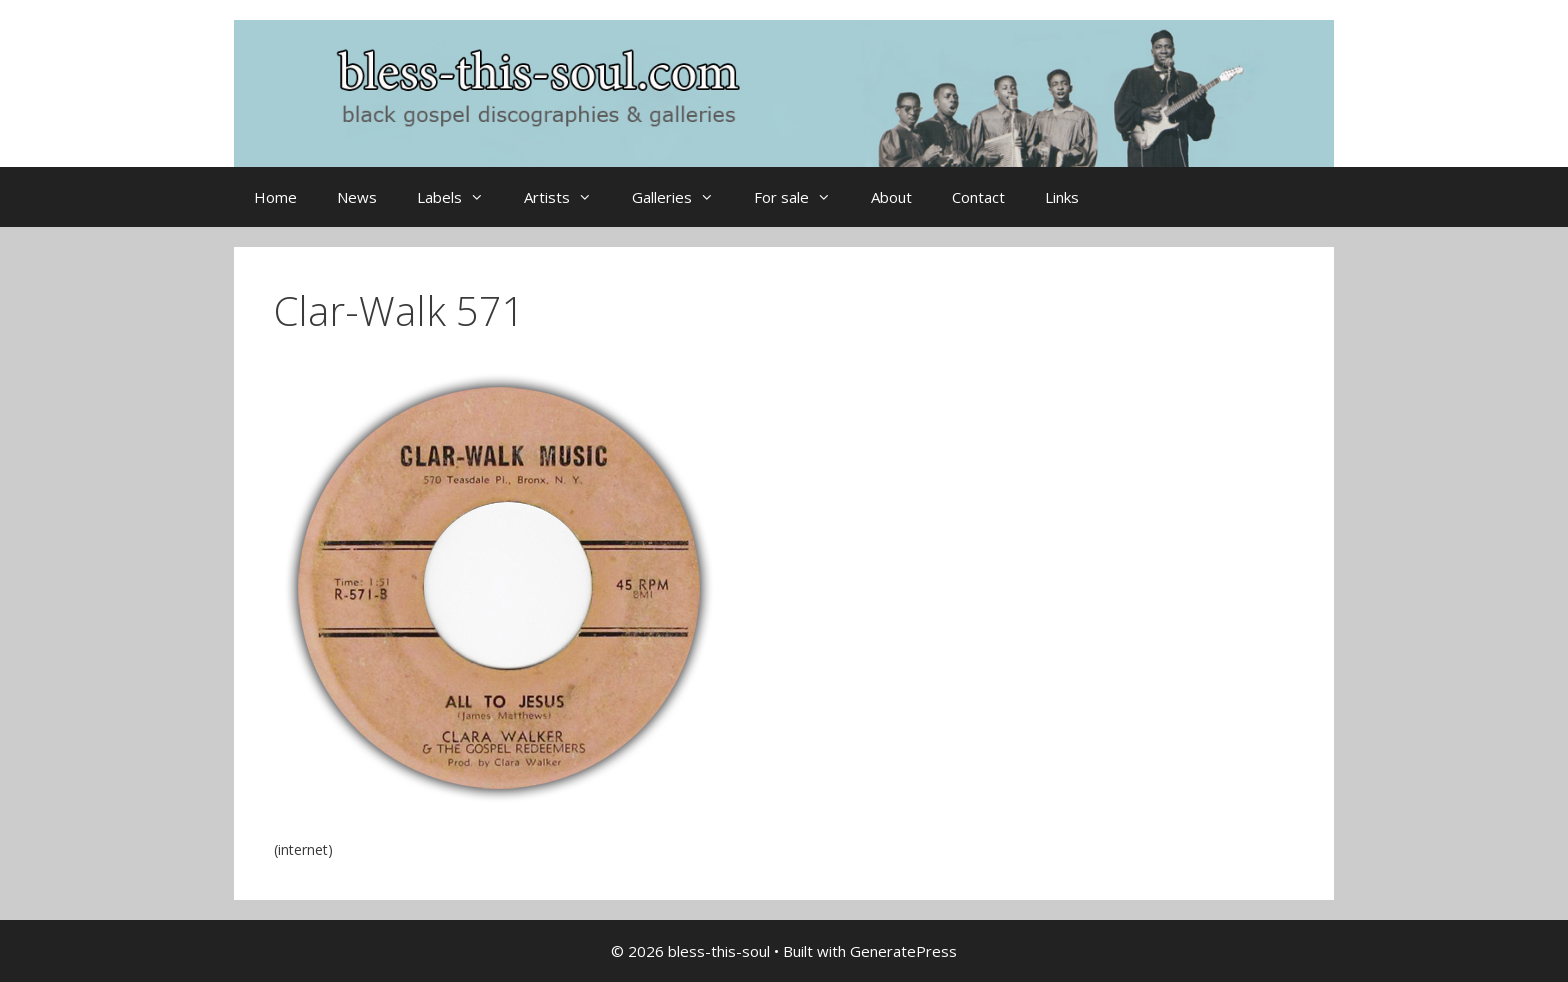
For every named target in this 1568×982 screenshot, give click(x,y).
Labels (460, 197)
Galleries (683, 197)
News (357, 197)
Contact (978, 197)
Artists (568, 197)
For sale (802, 197)
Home (275, 197)
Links (1062, 197)
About (891, 197)
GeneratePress (903, 951)
